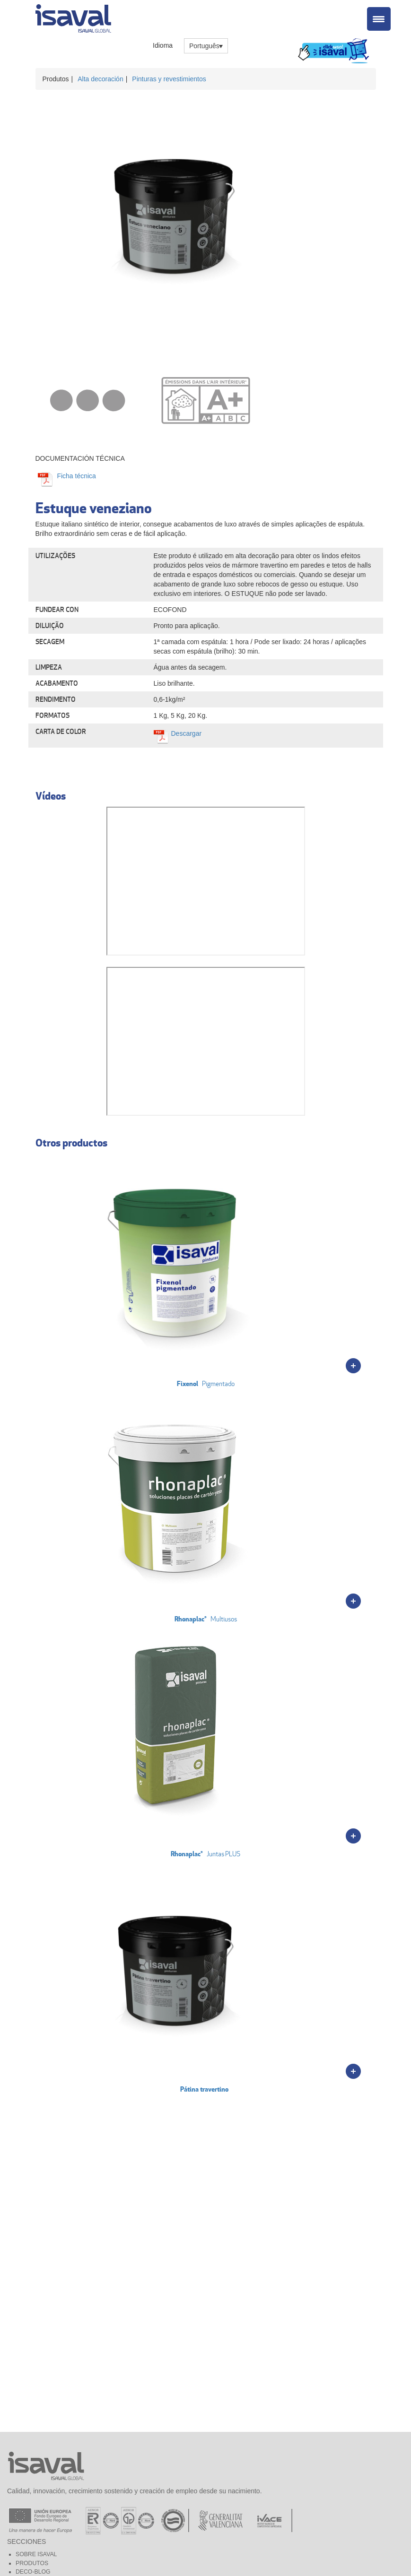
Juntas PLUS (181, 1741)
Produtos (32, 2563)
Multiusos (181, 1505)
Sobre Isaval (36, 2554)
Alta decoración (100, 79)
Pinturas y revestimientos (169, 79)
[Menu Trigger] (379, 19)
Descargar (186, 733)
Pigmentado (181, 1270)
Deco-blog (33, 2571)
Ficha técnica (75, 476)
